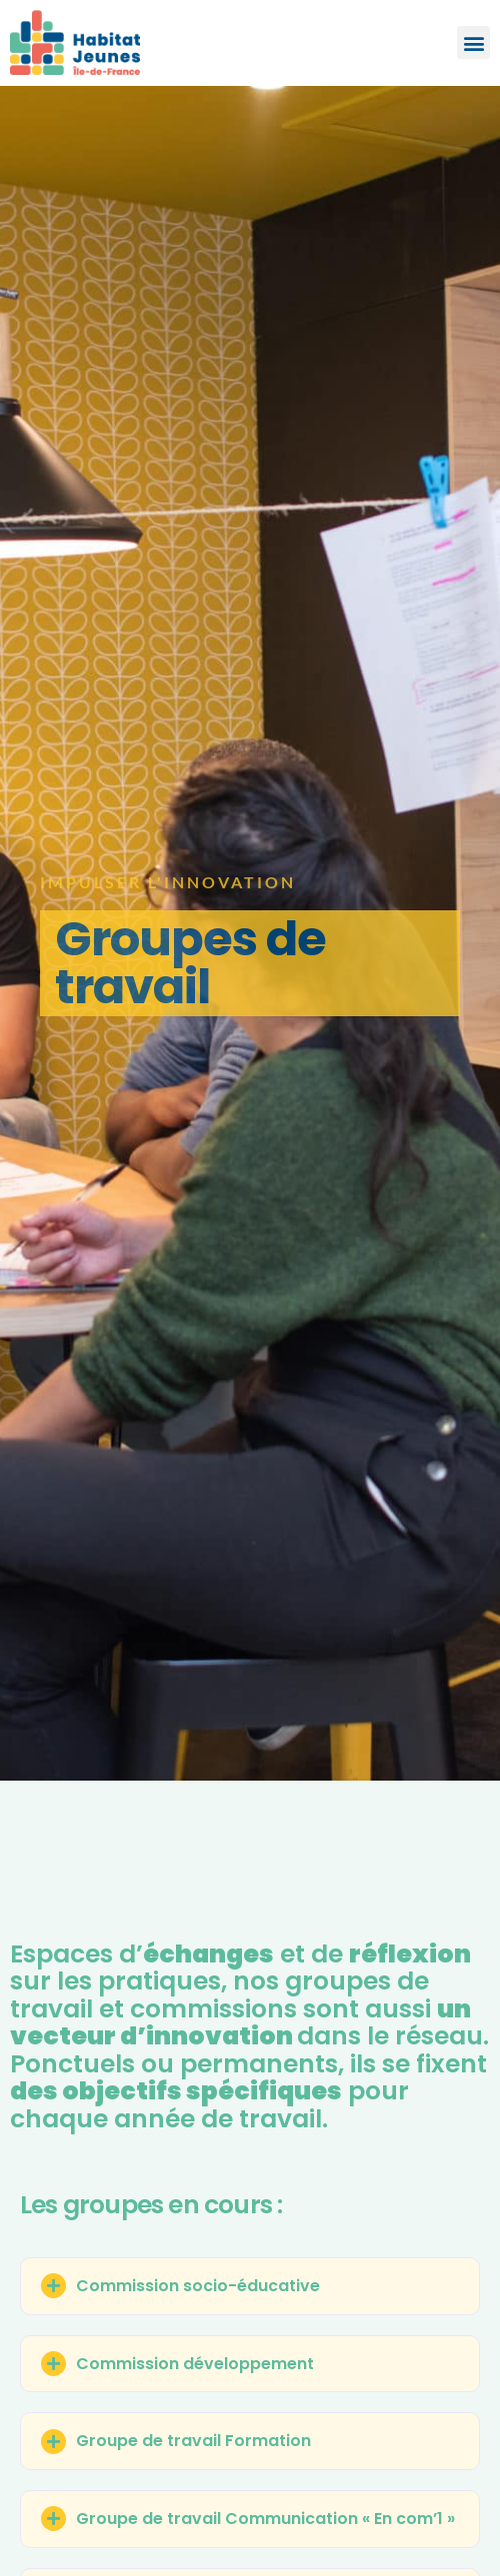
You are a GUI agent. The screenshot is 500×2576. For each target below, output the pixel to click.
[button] (473, 42)
